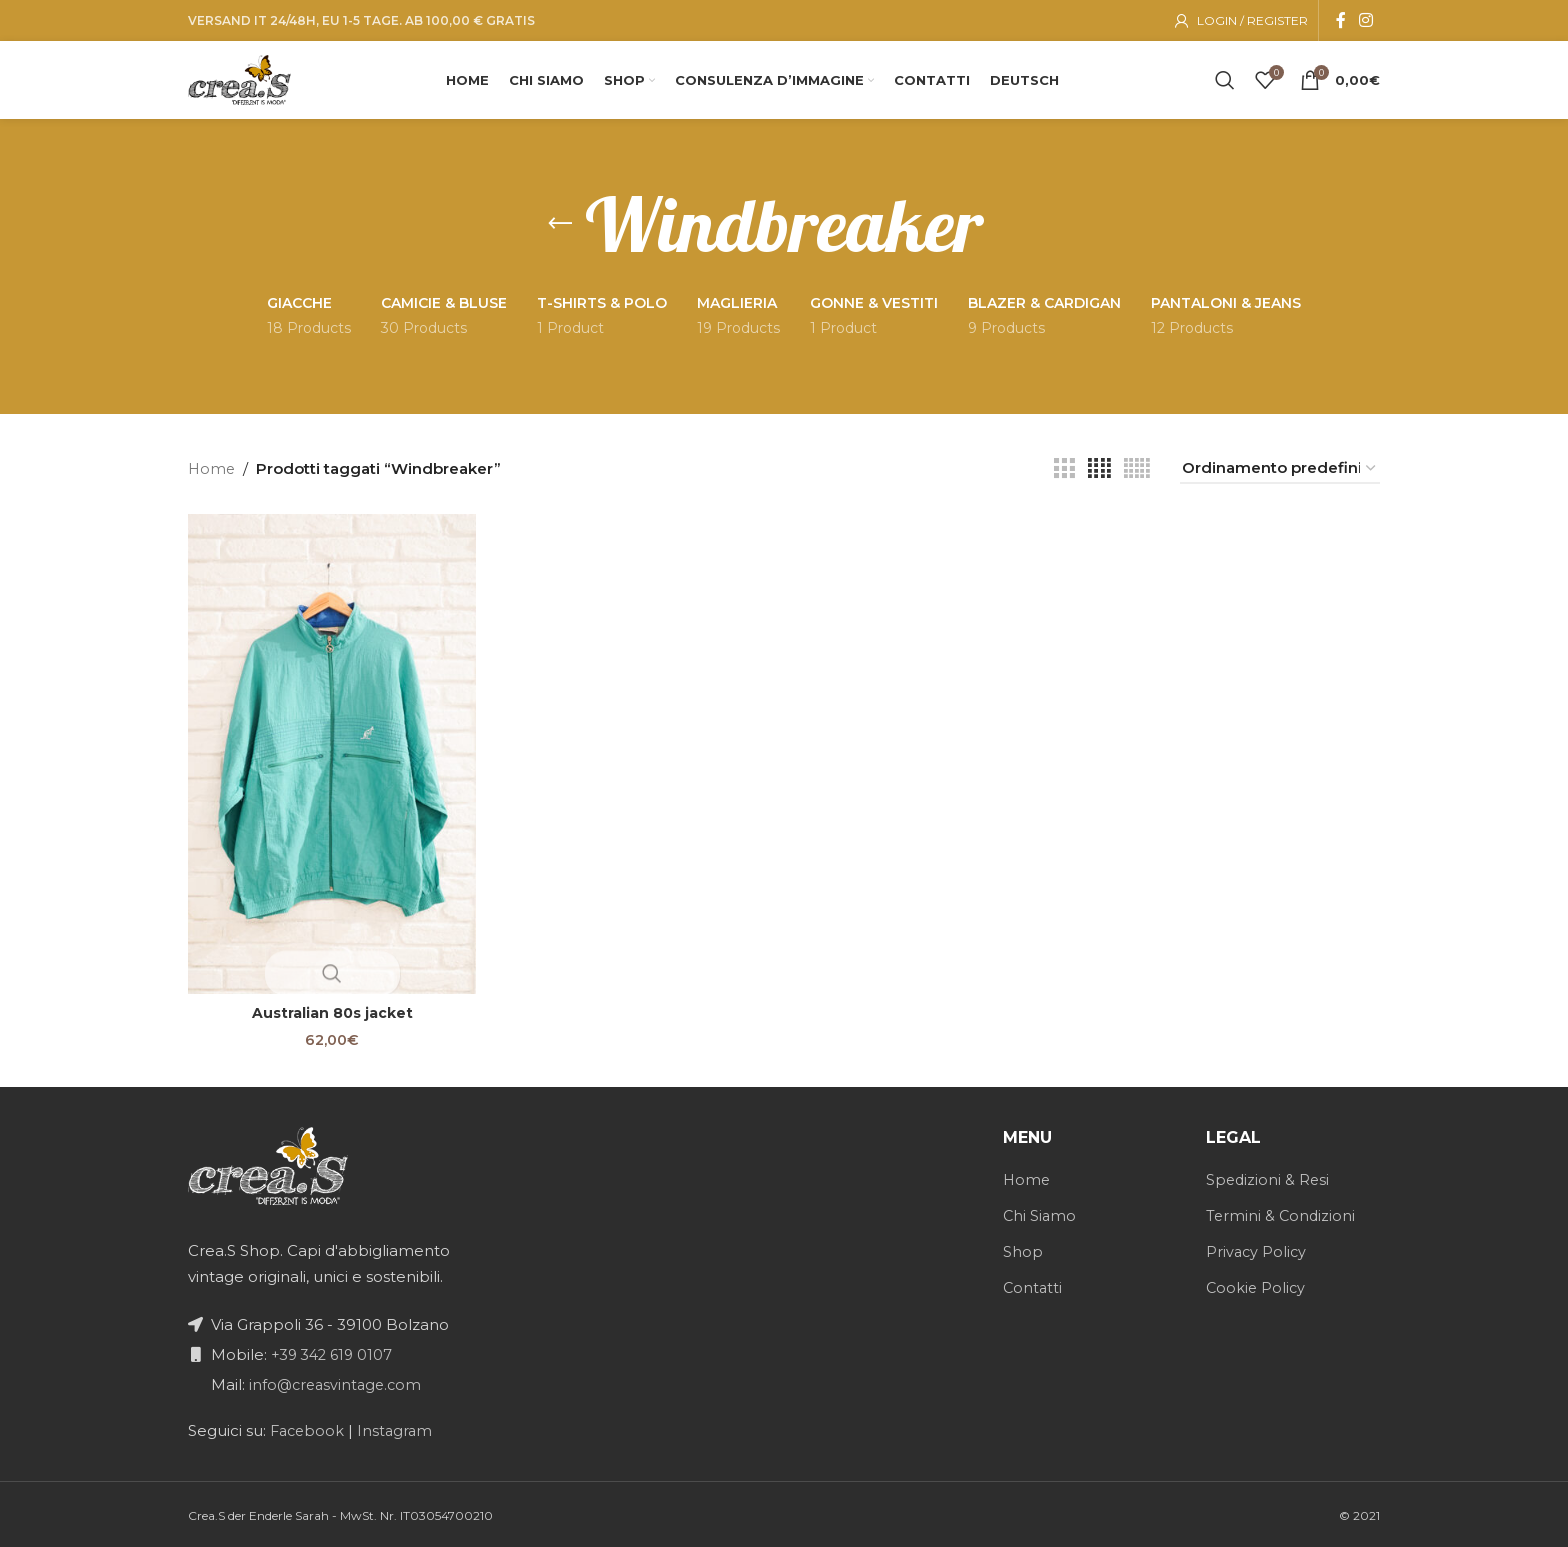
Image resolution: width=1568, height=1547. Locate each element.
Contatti (1033, 1285)
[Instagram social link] (1366, 17)
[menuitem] (1034, 80)
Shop (1023, 1249)
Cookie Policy (1257, 1285)
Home (212, 473)
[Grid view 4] (1099, 474)
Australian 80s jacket (330, 1010)
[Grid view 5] (1137, 474)
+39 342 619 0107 (333, 1352)
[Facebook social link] (1341, 17)
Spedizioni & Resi (1269, 1177)
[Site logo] (248, 78)
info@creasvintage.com (336, 1382)
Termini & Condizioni (1282, 1213)
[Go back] (560, 230)
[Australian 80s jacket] (329, 755)
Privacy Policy (1257, 1249)
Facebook (307, 1428)
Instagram (399, 1428)
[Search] (1225, 80)
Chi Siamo (1040, 1213)
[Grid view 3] (1064, 474)
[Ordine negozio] (1280, 474)
